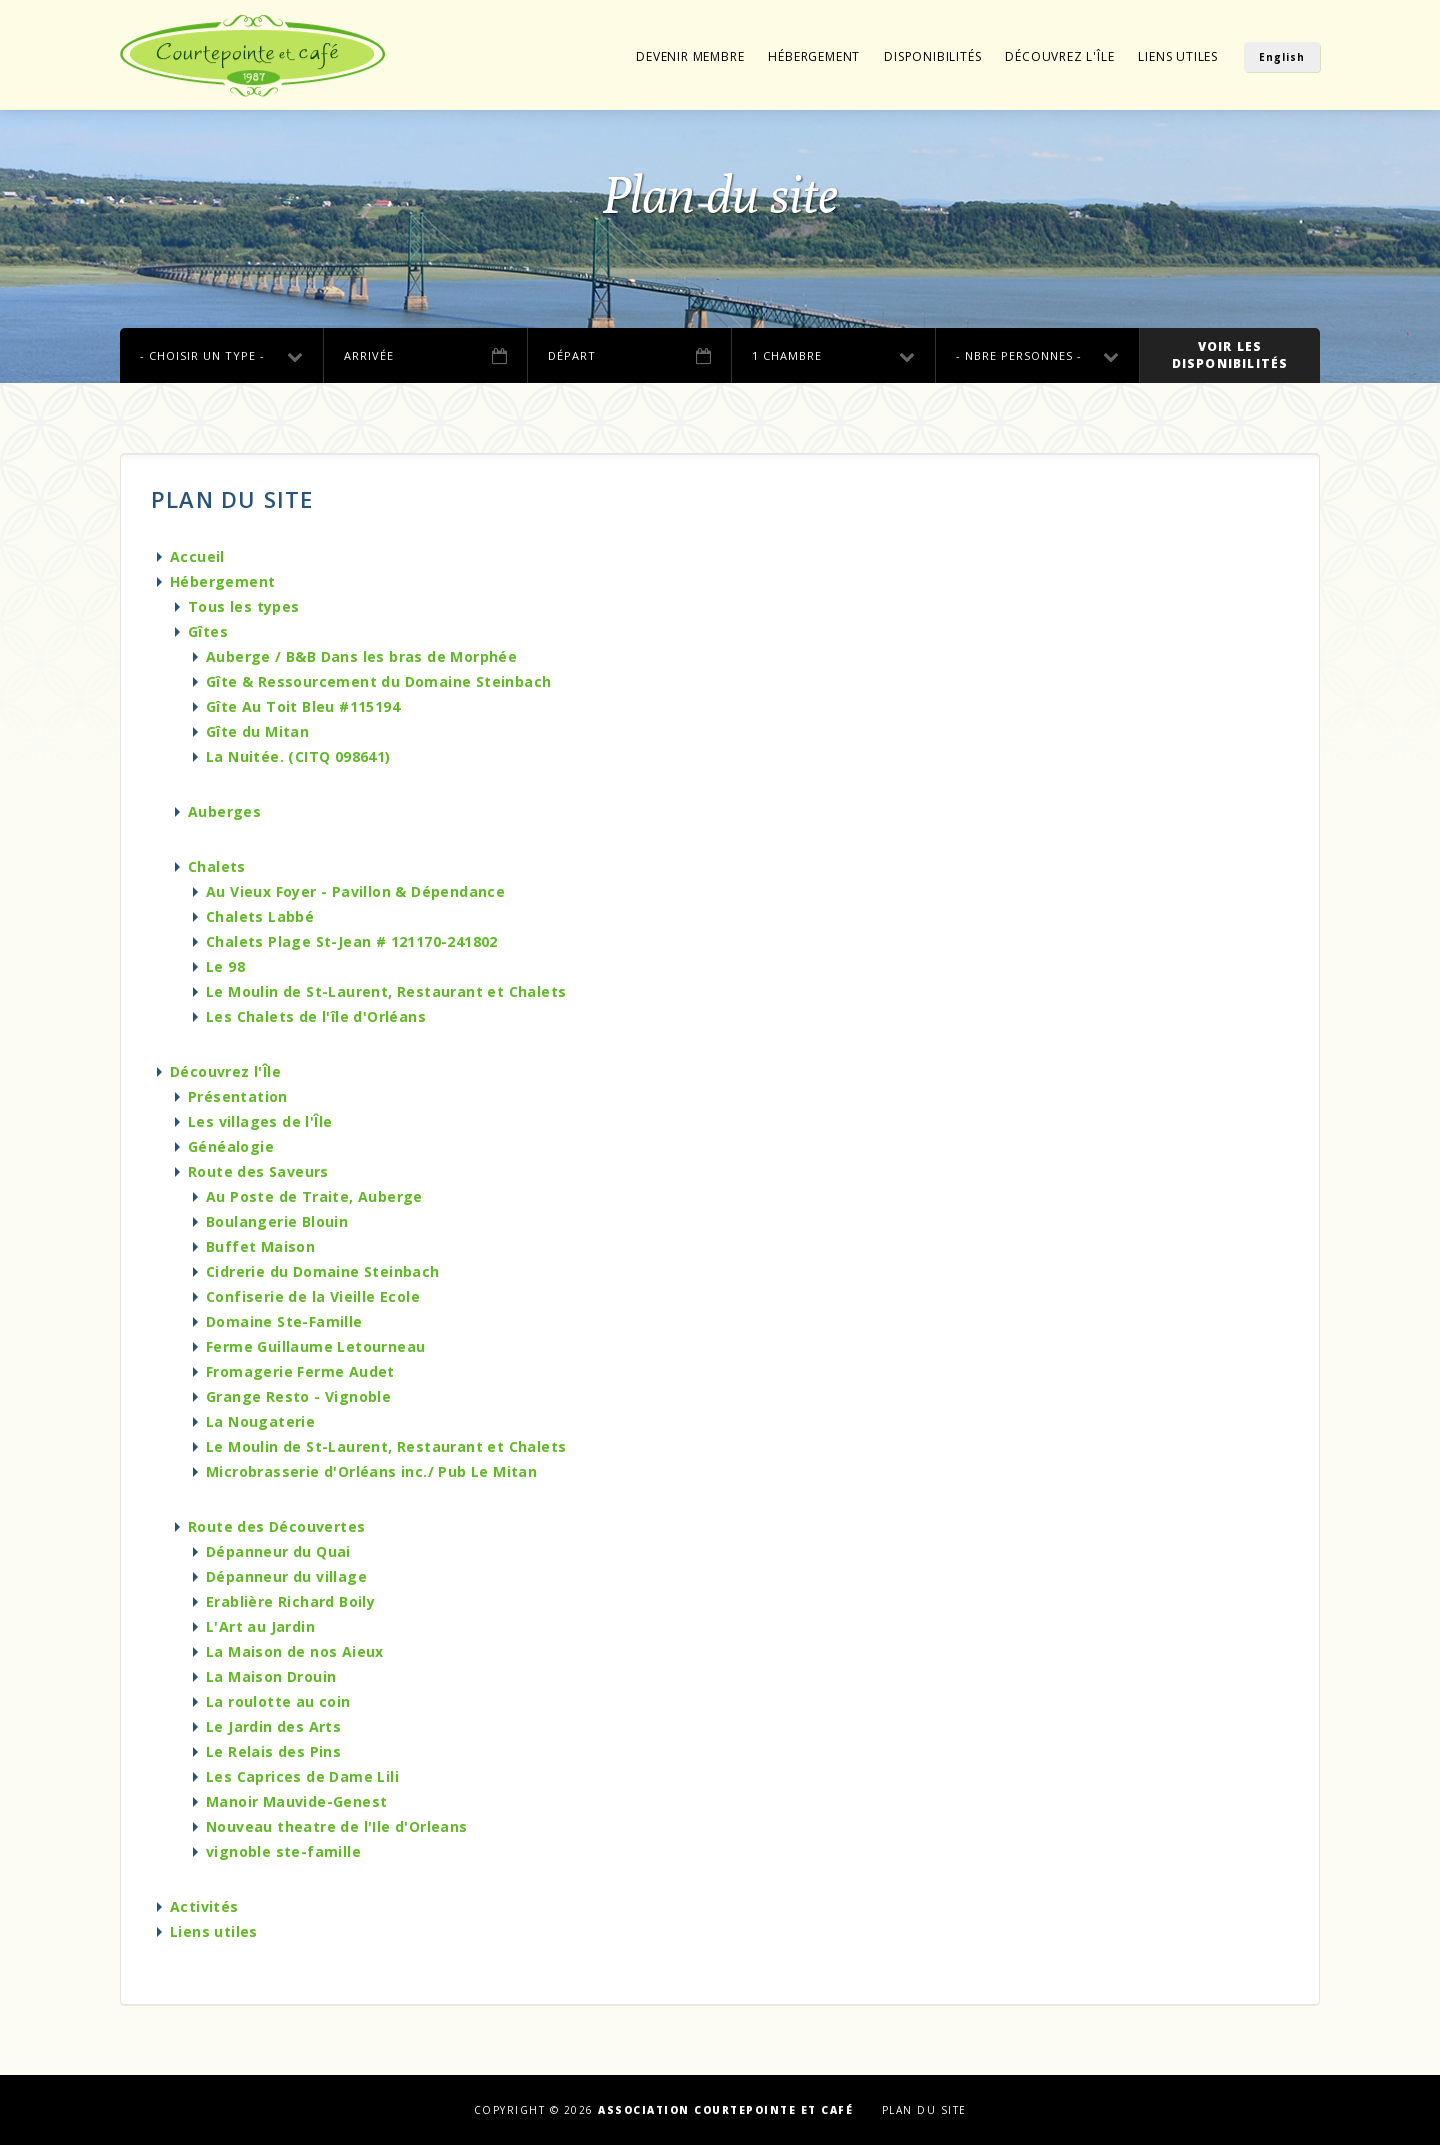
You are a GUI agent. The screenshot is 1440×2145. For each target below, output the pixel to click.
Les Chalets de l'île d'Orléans (316, 1016)
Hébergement (814, 56)
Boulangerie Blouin (277, 1221)
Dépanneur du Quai (278, 1551)
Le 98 (225, 966)
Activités (204, 1906)
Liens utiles (1178, 56)
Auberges (224, 811)
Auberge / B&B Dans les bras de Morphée (361, 656)
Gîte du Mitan (257, 731)
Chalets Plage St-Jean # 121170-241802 (352, 941)
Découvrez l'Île (1059, 56)
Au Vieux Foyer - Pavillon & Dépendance (355, 891)
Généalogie (231, 1146)
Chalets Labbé (260, 916)
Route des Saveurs (258, 1171)
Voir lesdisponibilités (1230, 355)
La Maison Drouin (271, 1676)
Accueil (197, 556)
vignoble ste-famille (283, 1851)
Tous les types (244, 606)
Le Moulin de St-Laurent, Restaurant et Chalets (386, 991)
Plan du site (924, 2110)
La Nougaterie (260, 1421)
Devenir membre (690, 56)
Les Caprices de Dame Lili (302, 1776)
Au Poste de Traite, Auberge (314, 1196)
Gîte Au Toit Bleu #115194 (303, 706)
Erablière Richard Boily (290, 1601)
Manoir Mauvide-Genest (296, 1801)
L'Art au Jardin (260, 1626)
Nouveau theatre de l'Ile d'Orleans (337, 1826)
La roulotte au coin (278, 1701)
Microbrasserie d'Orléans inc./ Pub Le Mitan (371, 1471)
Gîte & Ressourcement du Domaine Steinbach (378, 681)
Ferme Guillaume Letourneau (315, 1346)
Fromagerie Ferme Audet (300, 1371)
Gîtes (208, 631)
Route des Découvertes (276, 1526)
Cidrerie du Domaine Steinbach (323, 1271)
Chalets (217, 866)
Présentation (238, 1096)
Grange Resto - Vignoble (298, 1396)
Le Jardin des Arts (273, 1726)
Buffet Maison (260, 1246)
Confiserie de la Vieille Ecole (313, 1296)
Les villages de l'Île (260, 1121)
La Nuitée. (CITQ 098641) (298, 756)
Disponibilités (932, 56)
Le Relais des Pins (273, 1751)
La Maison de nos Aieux (295, 1651)
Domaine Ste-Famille (284, 1321)
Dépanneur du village (286, 1576)
